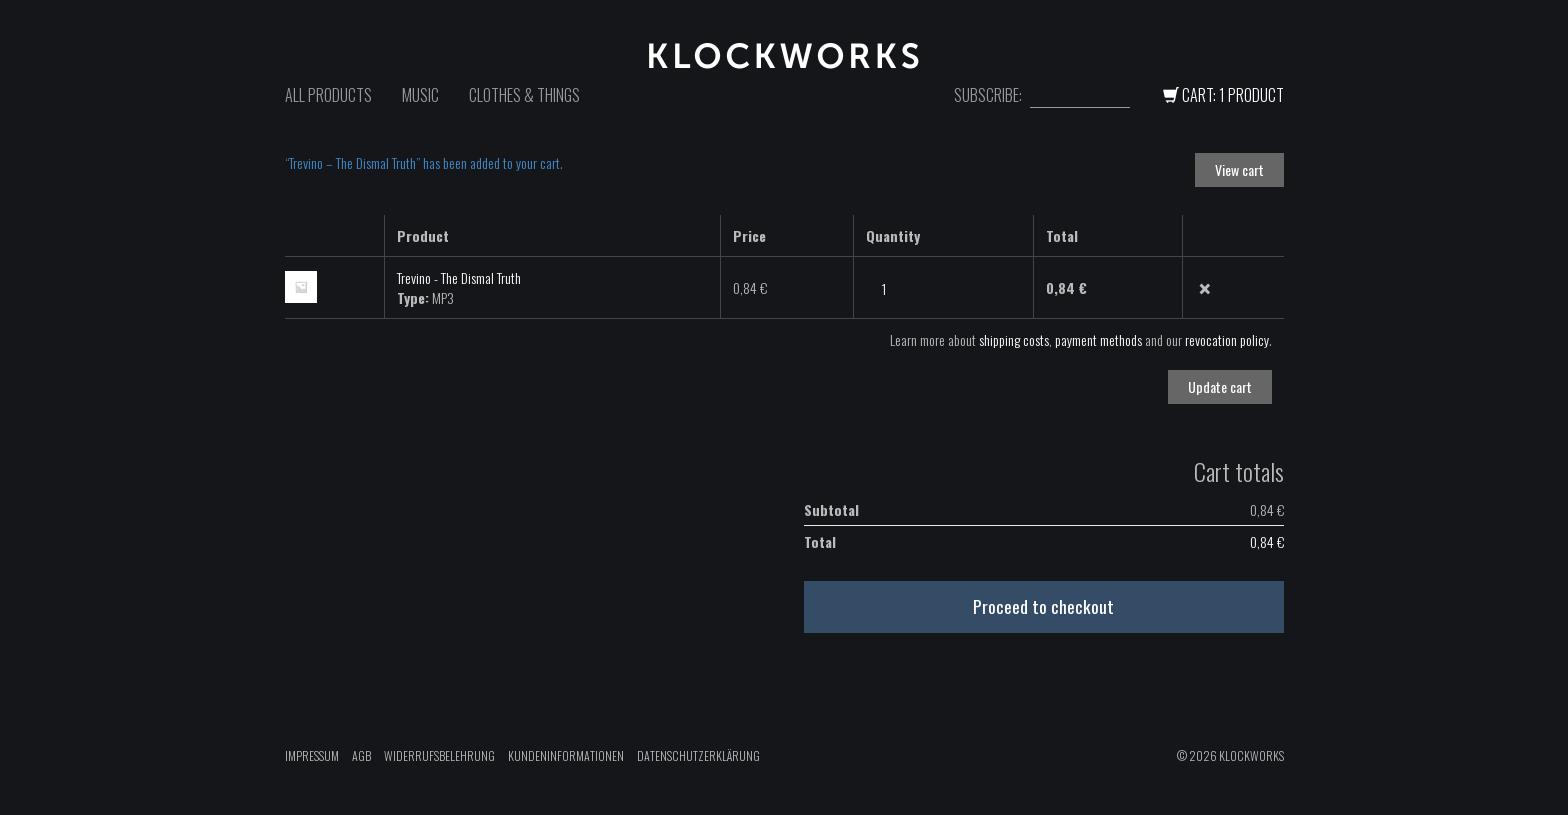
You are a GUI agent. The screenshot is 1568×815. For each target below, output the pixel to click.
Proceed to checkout (1043, 606)
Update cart (1220, 386)
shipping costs (1014, 339)
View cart (1239, 169)
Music (420, 95)
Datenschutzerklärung (698, 755)
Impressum (312, 755)
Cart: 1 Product (1223, 95)
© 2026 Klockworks (1230, 755)
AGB (361, 755)
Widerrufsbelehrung (439, 755)
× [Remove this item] (1205, 289)
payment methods (1098, 339)
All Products (328, 95)
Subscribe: (988, 95)
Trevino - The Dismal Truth (459, 277)
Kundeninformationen (566, 755)
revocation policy (1227, 339)
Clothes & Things (524, 95)
